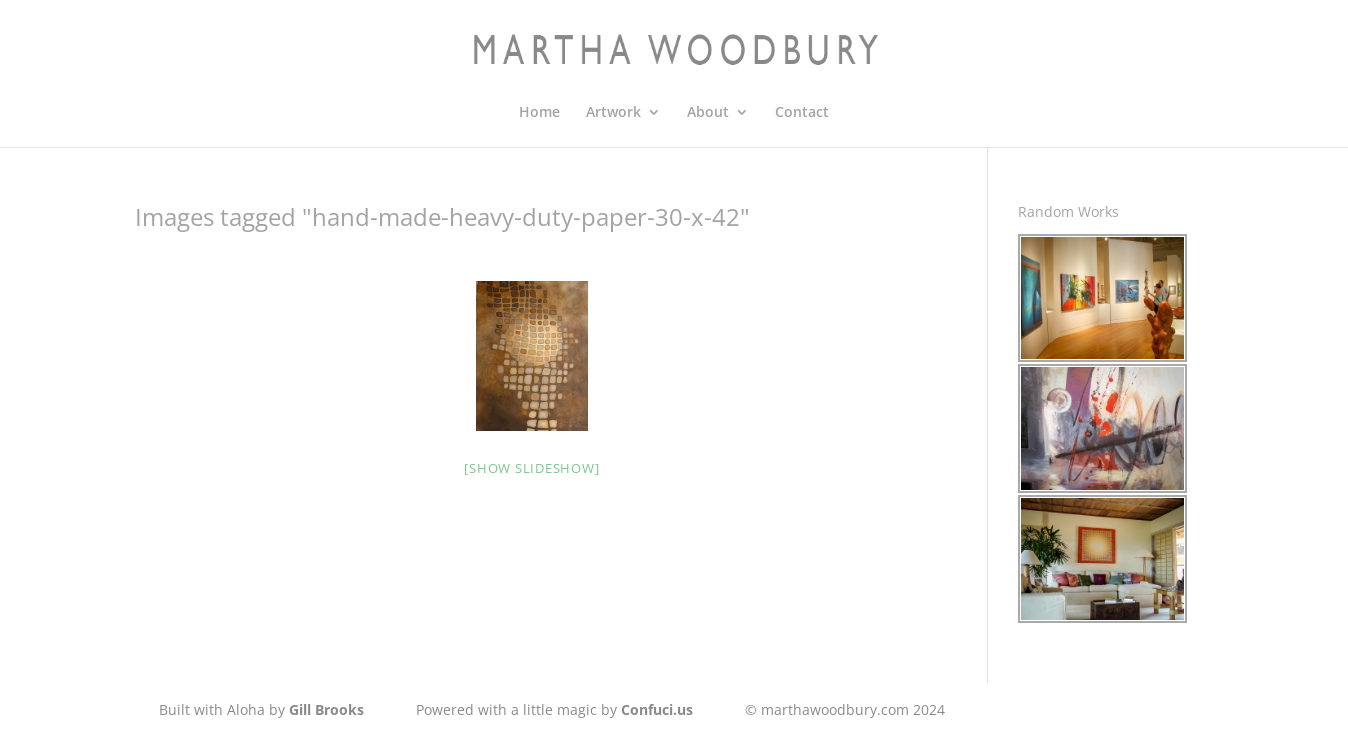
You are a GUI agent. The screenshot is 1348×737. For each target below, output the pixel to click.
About (708, 113)
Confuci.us (657, 709)
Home (539, 113)
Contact (802, 113)
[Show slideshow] (531, 468)
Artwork (613, 113)
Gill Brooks (326, 709)
